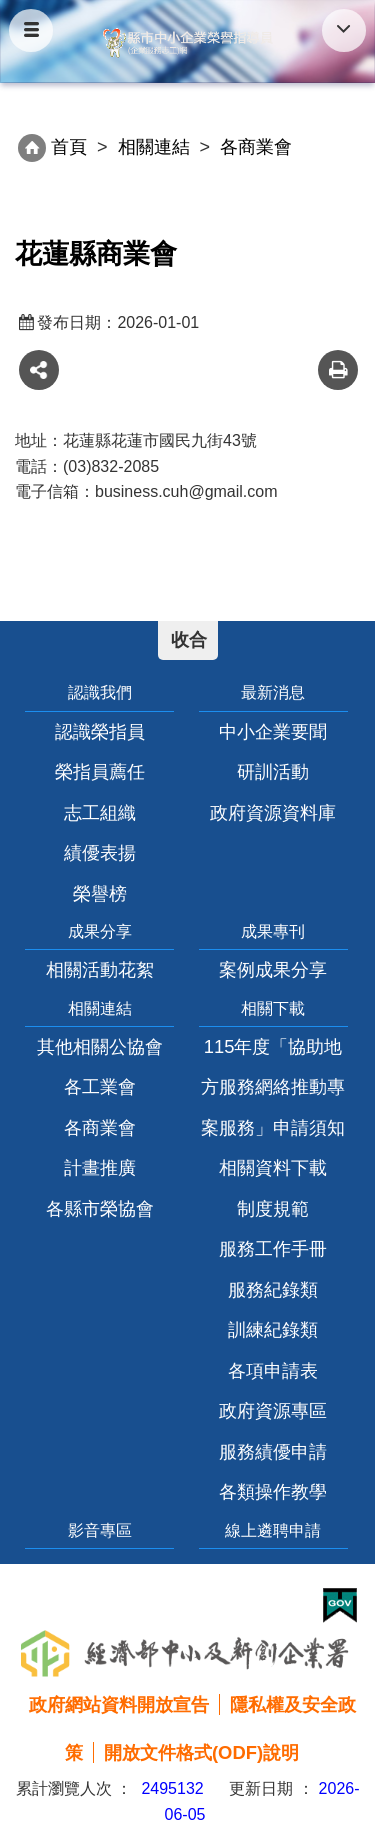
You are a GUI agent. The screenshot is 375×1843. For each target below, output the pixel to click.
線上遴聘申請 (273, 1530)
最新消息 (273, 692)
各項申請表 (273, 1370)
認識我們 (100, 692)
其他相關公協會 (100, 1046)
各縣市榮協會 (100, 1208)
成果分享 (100, 931)
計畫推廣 (100, 1167)
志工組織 (100, 812)
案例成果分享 (273, 969)
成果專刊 (273, 931)
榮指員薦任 (100, 771)
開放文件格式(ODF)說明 (201, 1752)
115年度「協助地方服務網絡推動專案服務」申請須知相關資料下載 (273, 1107)
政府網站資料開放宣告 (119, 1704)
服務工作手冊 (273, 1248)
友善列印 (338, 370)
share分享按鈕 (39, 370)
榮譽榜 (100, 893)
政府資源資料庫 (273, 812)
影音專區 (100, 1530)
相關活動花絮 (100, 969)
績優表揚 (100, 852)
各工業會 (100, 1086)
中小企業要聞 (273, 731)
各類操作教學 (273, 1491)
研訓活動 (273, 771)
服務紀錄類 (273, 1289)
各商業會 (100, 1127)
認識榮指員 (100, 731)
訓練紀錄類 (273, 1329)
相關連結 (154, 147)
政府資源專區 (273, 1410)
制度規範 (273, 1208)
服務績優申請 (273, 1451)
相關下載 (273, 1008)
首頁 (69, 147)
